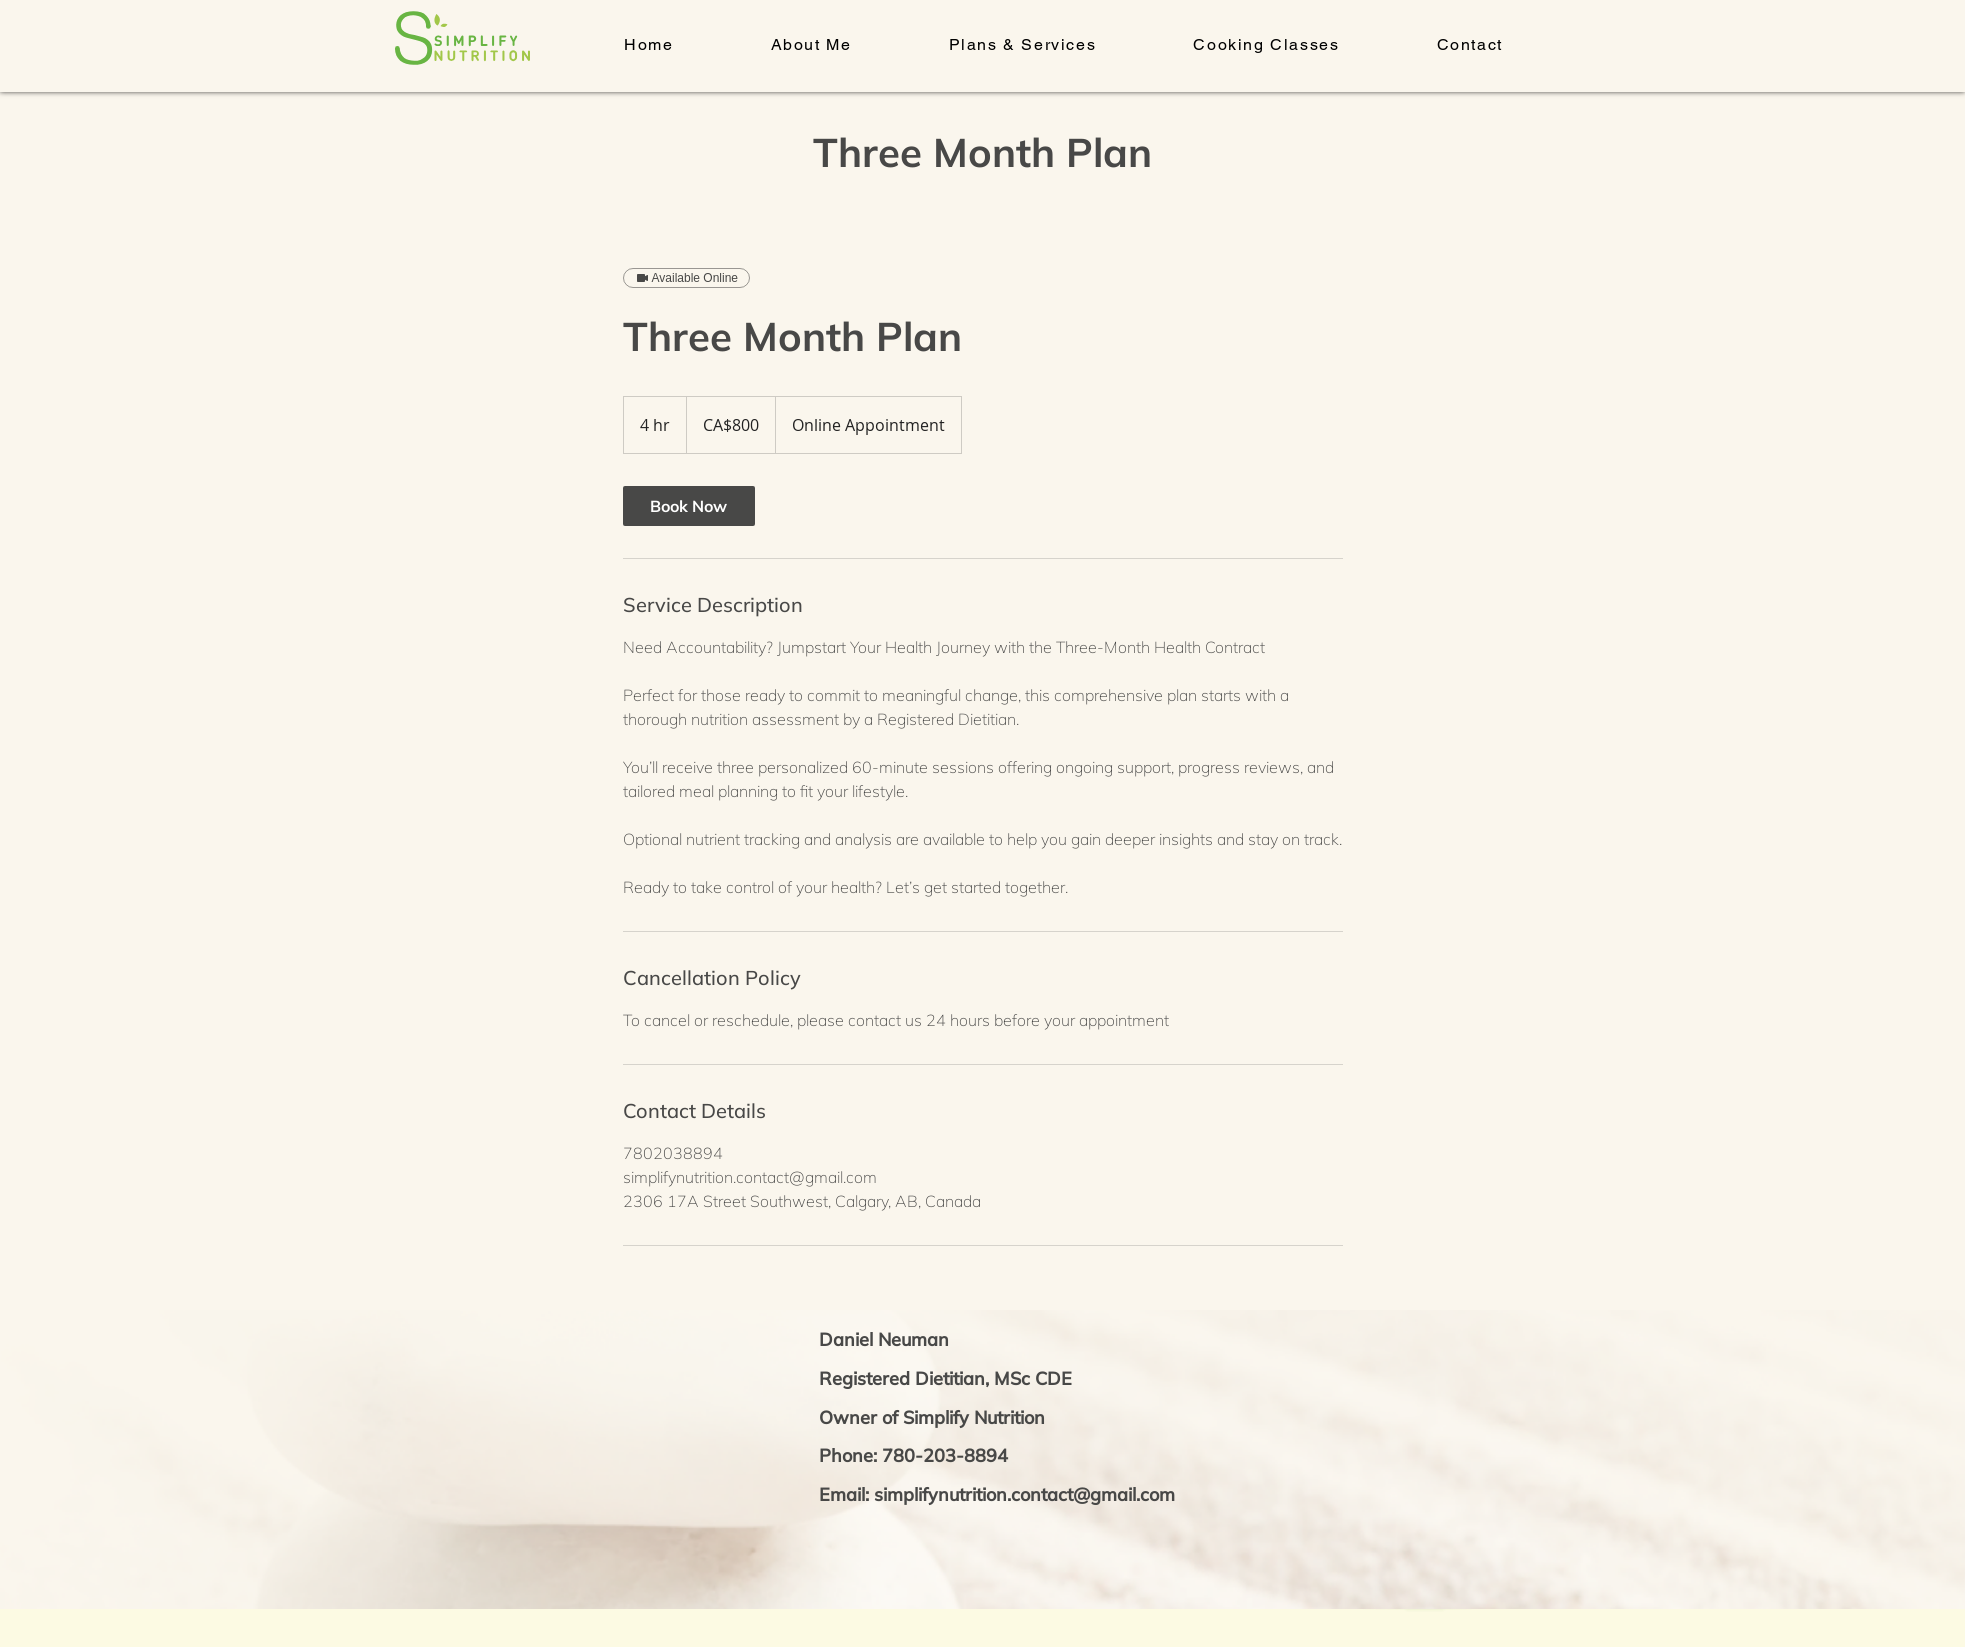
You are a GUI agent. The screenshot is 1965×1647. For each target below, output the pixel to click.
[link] (689, 506)
